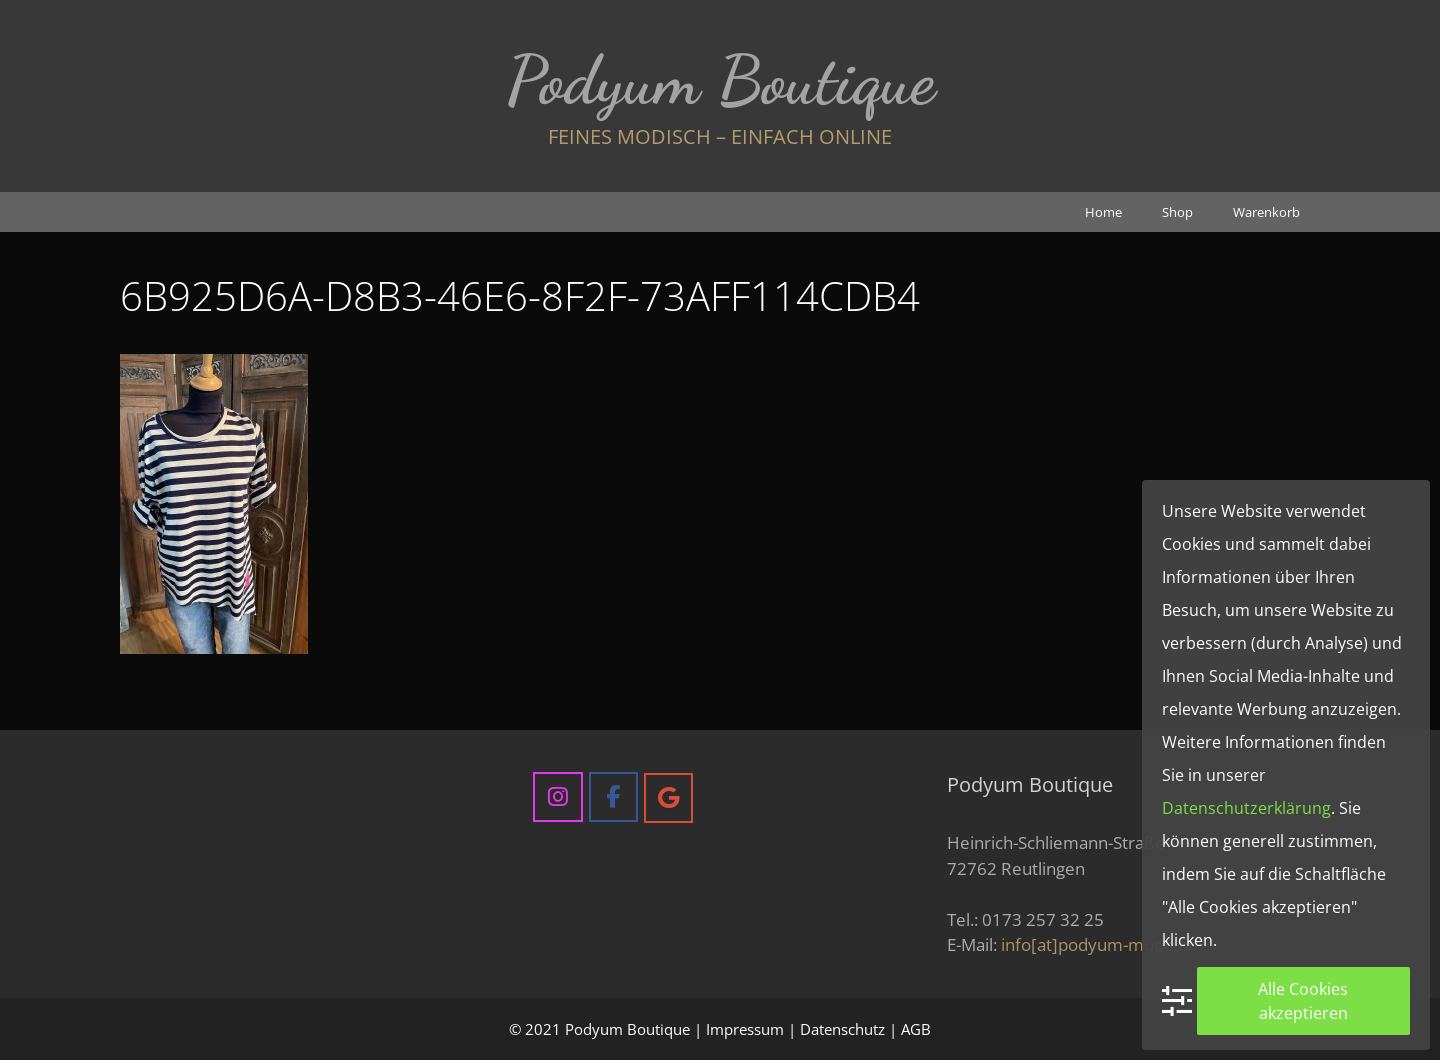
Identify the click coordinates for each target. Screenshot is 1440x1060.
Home (1103, 212)
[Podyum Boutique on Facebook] (613, 796)
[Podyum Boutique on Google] (668, 797)
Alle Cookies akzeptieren (1303, 1001)
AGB (916, 1029)
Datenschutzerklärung (1246, 808)
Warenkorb (1266, 212)
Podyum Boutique (720, 80)
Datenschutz (842, 1029)
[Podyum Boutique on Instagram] (557, 796)
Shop (1177, 212)
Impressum (745, 1029)
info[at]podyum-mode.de (1099, 944)
